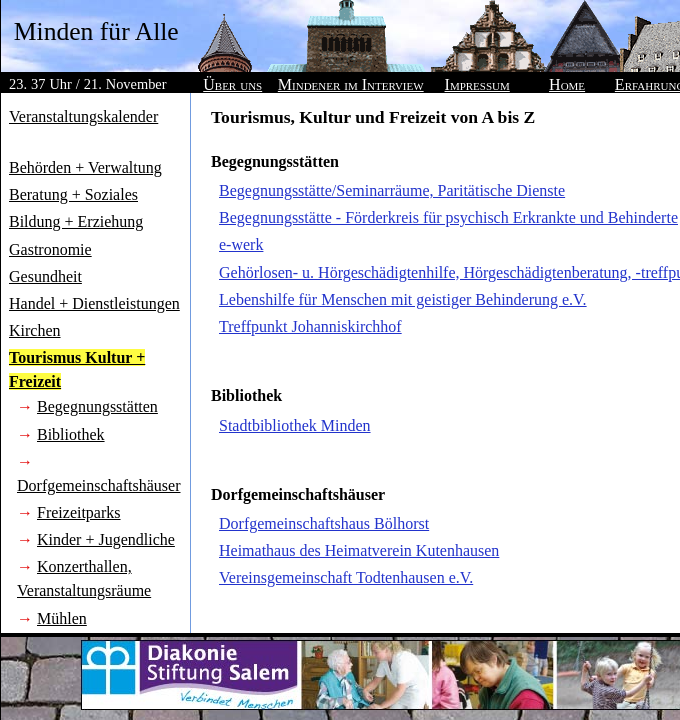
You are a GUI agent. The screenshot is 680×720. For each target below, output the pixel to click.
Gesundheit (45, 276)
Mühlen (62, 618)
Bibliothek (71, 434)
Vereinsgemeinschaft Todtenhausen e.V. (346, 577)
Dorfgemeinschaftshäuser (99, 485)
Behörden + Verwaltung (85, 167)
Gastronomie (50, 249)
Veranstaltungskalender (83, 116)
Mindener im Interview (351, 84)
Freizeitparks (79, 512)
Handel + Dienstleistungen (94, 303)
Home (567, 84)
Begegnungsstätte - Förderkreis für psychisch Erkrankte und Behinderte (448, 217)
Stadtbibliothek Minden (295, 425)
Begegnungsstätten (97, 406)
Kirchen (35, 330)
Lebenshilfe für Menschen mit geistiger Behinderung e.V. (403, 299)
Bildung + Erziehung (76, 221)
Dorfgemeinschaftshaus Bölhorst (324, 523)
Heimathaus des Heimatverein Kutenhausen (359, 550)
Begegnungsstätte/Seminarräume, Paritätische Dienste (392, 190)
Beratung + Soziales (73, 194)
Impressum (477, 84)
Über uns (232, 84)
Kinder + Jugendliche (106, 539)
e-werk (241, 244)
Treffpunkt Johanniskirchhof (310, 326)
